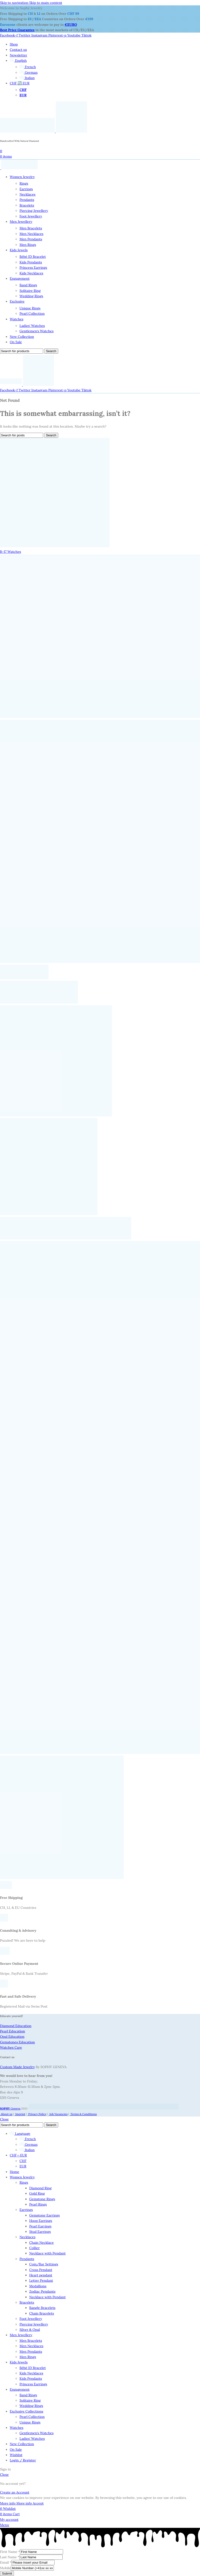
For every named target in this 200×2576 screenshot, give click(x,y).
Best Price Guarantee (17, 30)
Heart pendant (40, 2275)
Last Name (9, 2557)
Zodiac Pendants (42, 2291)
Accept (38, 2503)
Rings (23, 183)
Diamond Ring (40, 2188)
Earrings (26, 189)
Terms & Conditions (83, 2114)
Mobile (5, 2568)
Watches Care (11, 2047)
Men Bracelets (30, 228)
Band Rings (28, 285)
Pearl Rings (38, 2204)
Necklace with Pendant (47, 2253)
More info (16, 2503)
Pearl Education (12, 2031)
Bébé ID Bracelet (32, 256)
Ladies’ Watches (32, 325)
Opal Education (12, 2036)
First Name (10, 2551)
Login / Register (23, 2460)
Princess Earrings (33, 267)
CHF (22, 2161)
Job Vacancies (58, 2114)
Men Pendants (30, 239)
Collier (34, 2248)
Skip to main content (45, 2)
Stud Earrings (40, 2231)
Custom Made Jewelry (17, 2067)
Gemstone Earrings (44, 2215)
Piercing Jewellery (33, 210)
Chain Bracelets (41, 2313)
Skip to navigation (14, 2)
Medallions (38, 2286)
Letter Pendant (41, 2280)
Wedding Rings (31, 296)
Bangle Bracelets (42, 2308)
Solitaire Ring (30, 290)
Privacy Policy (37, 2114)
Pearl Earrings (40, 2226)
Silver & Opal (29, 2329)
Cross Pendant (40, 2270)
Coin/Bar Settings (43, 2264)
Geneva (10, 2108)
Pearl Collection (32, 313)
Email (5, 2562)
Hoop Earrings (40, 2220)
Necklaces (27, 194)
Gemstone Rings (42, 2199)
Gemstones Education (17, 2042)
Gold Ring (37, 2193)
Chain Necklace (41, 2242)
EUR (22, 2166)
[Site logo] (28, 131)
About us (6, 2114)
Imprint (20, 2114)
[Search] (21, 351)
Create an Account (14, 2492)
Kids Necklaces (31, 273)
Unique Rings (29, 308)
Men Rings (27, 244)
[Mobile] (32, 2568)
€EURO (71, 24)
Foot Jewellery (30, 216)
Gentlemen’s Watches (36, 331)
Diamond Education (15, 2026)
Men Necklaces (31, 234)
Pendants (26, 199)
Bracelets (26, 205)
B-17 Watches (10, 551)
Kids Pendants (30, 262)
